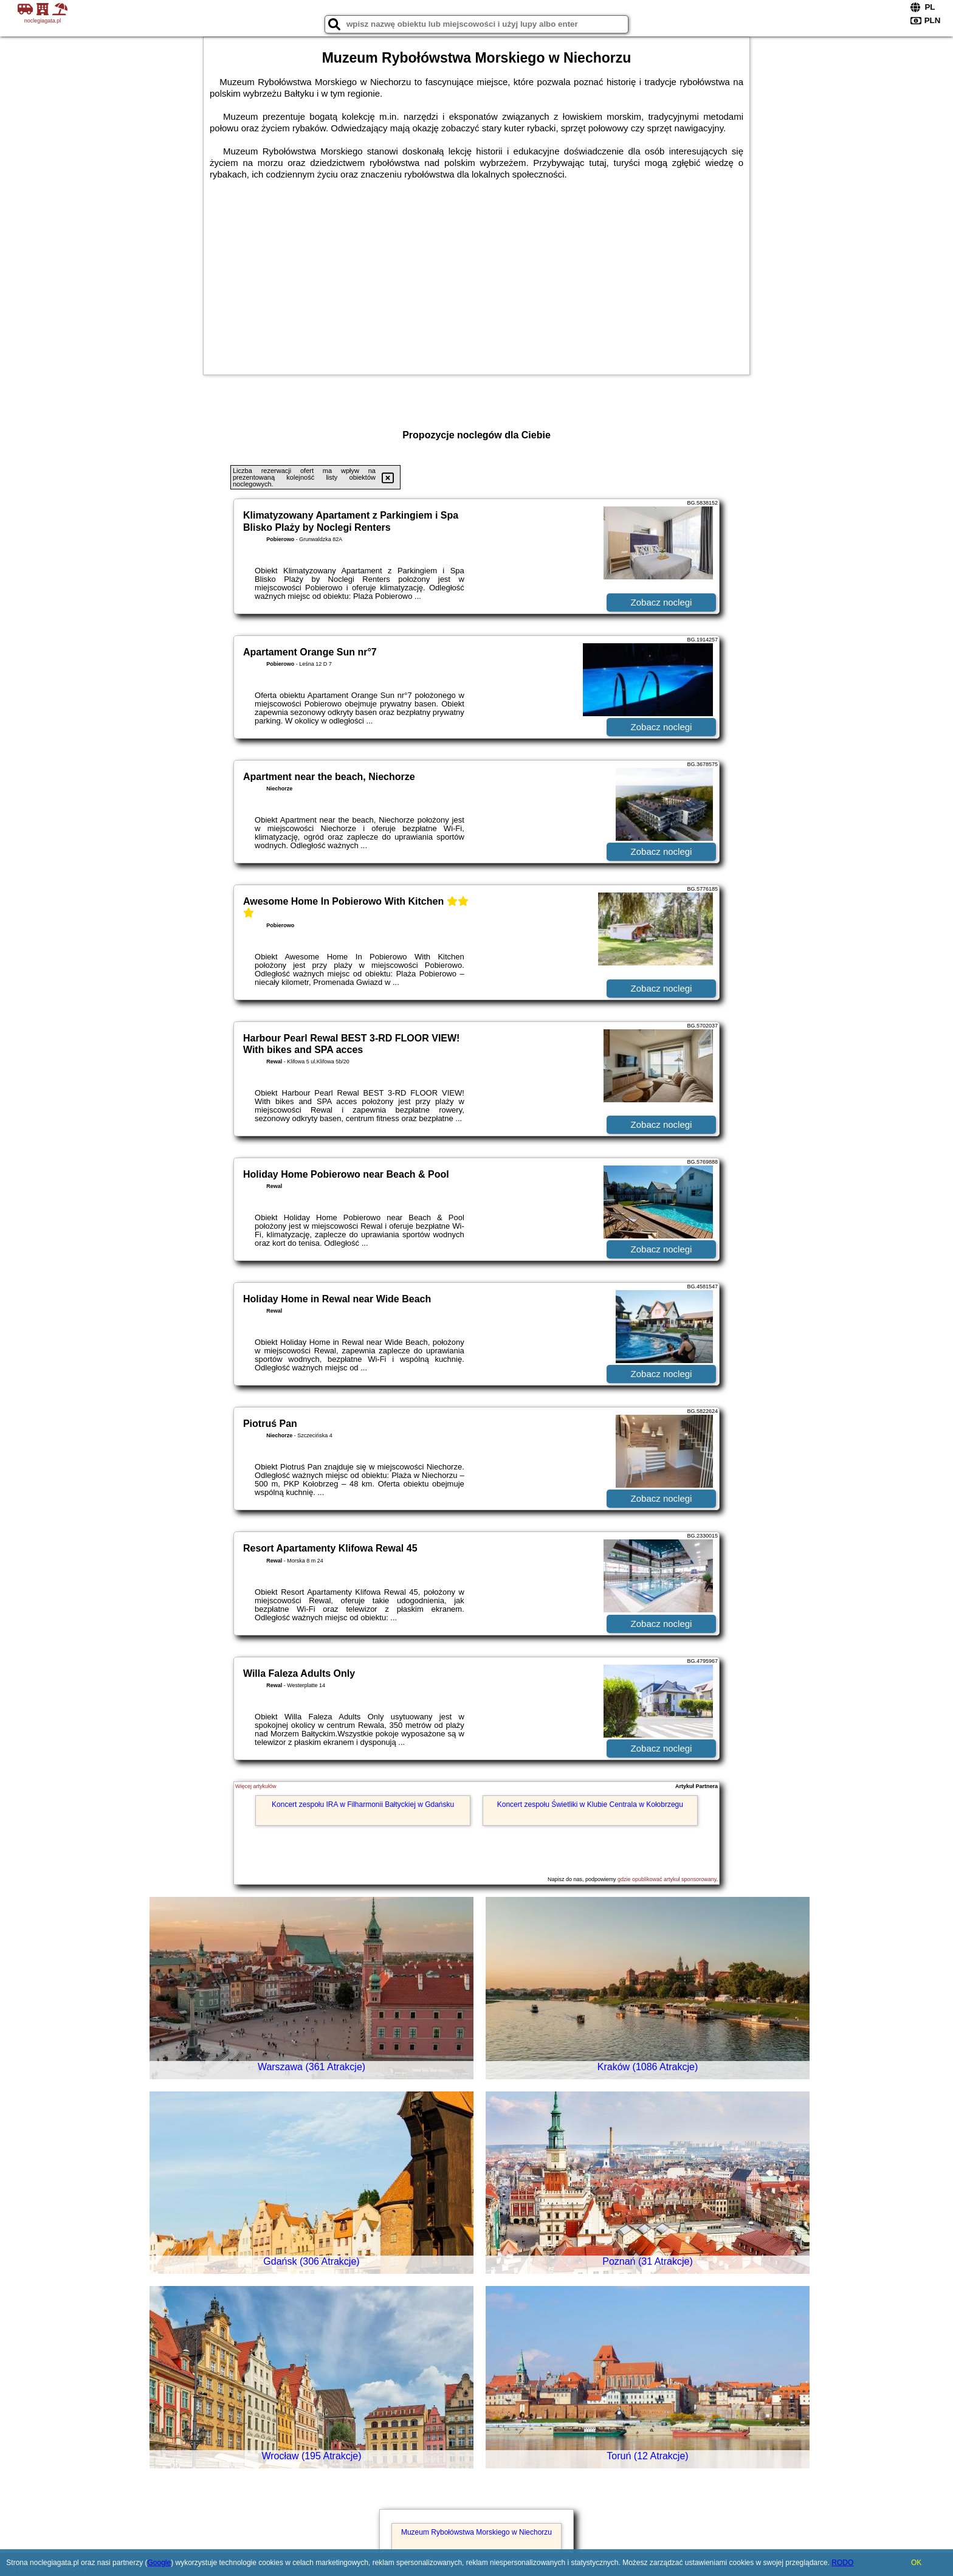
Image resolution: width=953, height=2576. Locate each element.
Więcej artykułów (256, 1786)
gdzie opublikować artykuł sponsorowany (667, 1879)
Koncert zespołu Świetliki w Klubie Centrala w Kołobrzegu (590, 1804)
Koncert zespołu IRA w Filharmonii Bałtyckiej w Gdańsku (363, 1804)
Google (159, 2562)
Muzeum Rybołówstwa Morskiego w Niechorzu (476, 2532)
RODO (842, 2562)
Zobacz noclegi (661, 602)
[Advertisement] (476, 271)
